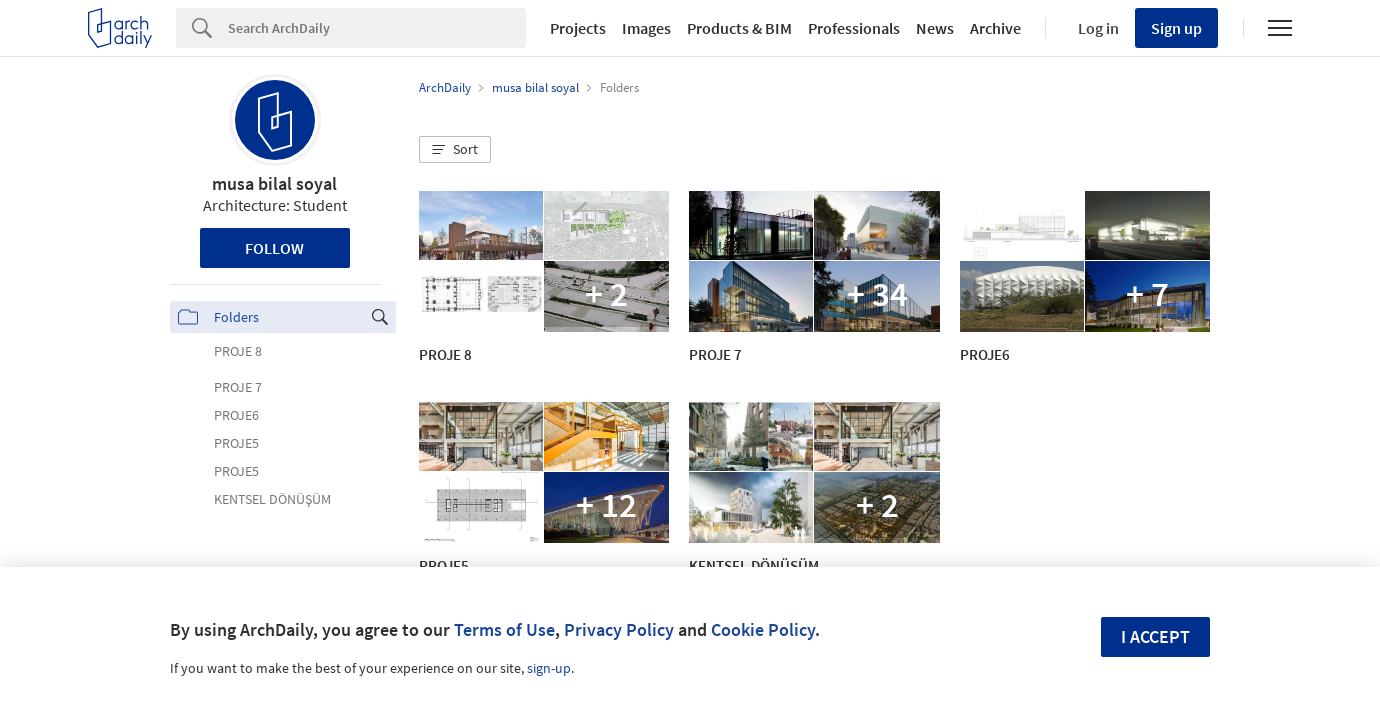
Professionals (854, 28)
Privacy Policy (619, 629)
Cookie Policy (763, 629)
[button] (455, 150)
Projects (578, 28)
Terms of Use (504, 629)
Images (646, 28)
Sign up (1176, 28)
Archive (995, 28)
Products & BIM (739, 28)
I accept (1155, 636)
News (935, 28)
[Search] (377, 28)
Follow (274, 248)
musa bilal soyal (274, 183)
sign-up (549, 668)
